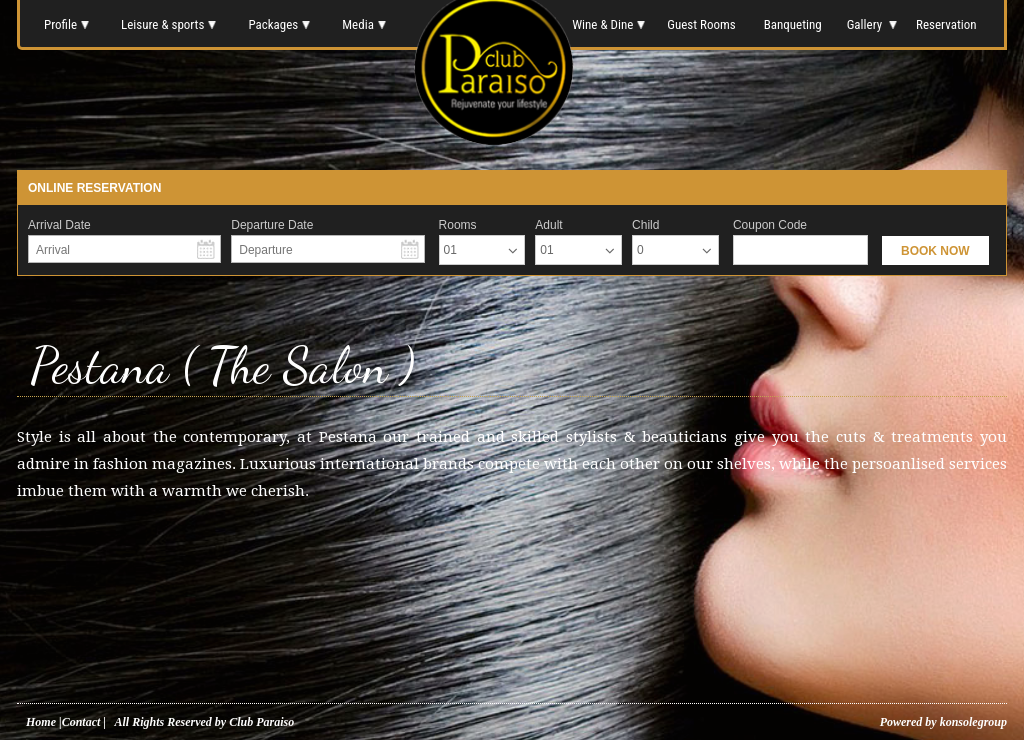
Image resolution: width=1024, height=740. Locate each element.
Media (364, 24)
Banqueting (793, 24)
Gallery (870, 24)
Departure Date (272, 225)
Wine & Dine (607, 24)
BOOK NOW (935, 251)
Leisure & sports (168, 24)
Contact (81, 722)
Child (645, 225)
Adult (548, 225)
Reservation (947, 24)
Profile (66, 24)
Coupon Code (770, 225)
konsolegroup (972, 722)
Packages (279, 24)
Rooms (458, 225)
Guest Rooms (701, 24)
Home (41, 722)
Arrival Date (59, 225)
